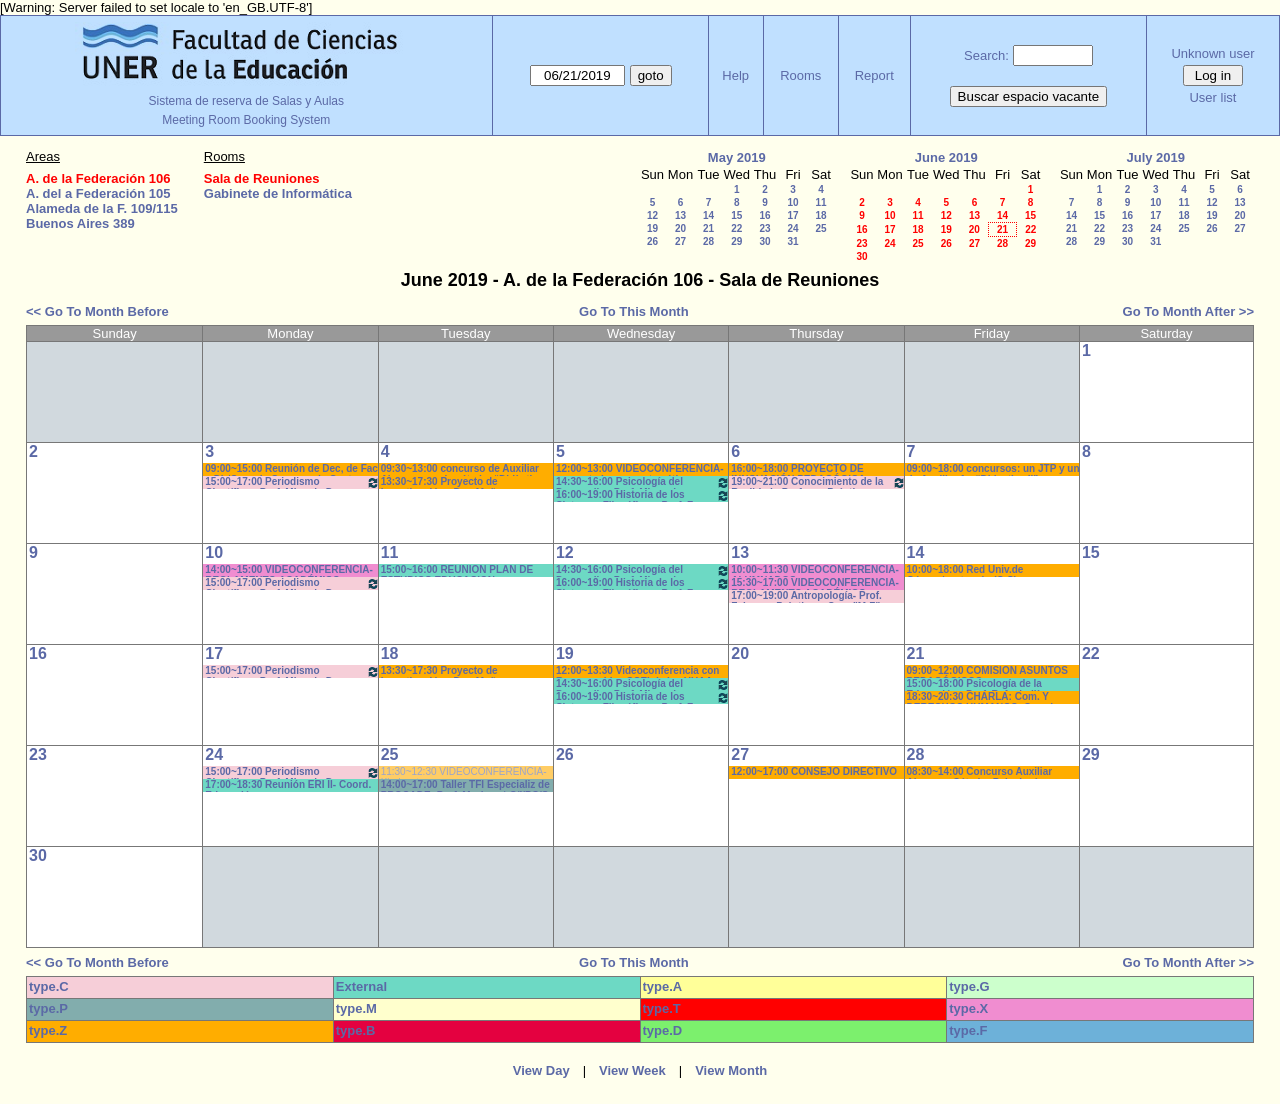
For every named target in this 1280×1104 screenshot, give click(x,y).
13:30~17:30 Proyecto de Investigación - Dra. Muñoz (444, 482)
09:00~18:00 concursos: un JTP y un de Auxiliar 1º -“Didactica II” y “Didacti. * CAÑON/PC (993, 469)
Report (874, 75)
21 (708, 228)
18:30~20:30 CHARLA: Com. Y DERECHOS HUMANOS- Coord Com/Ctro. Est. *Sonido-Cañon (980, 697)
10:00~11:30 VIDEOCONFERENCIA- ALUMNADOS (815, 570)
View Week (632, 1070)
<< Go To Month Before (97, 311)
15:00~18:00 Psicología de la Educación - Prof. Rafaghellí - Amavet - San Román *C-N (976, 684)
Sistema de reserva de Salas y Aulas (246, 101)
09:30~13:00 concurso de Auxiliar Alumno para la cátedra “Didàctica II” (462, 469)
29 (736, 241)
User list (1212, 97)
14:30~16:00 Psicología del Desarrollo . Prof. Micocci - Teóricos (643, 482)
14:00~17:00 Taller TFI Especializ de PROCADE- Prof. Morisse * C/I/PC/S (465, 785)
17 (792, 215)
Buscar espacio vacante (1029, 96)
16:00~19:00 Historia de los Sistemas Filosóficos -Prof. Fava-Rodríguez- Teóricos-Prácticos (643, 495)
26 (652, 241)
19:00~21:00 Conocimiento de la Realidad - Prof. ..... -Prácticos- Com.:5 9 (818, 482)
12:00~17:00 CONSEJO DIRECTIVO (814, 771)
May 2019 (737, 157)
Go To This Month (634, 311)
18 (820, 215)
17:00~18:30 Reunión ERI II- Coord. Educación (288, 785)
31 (792, 241)
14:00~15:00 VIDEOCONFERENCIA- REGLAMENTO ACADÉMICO (289, 570)
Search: (986, 55)
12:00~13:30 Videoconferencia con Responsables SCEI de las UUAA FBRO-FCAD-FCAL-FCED (638, 671)
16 (764, 215)
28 (708, 241)
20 (680, 228)
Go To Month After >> (1188, 311)
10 (792, 202)
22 (736, 228)
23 (764, 228)
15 (736, 215)
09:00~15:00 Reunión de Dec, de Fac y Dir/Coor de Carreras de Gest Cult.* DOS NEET (291, 469)
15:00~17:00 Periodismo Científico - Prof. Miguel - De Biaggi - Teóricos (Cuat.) (292, 482)
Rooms (800, 75)
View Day (541, 1070)
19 (652, 228)
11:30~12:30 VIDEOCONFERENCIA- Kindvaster (464, 772)
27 (680, 241)
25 (820, 228)
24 (792, 228)
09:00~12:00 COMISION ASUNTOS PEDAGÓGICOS (987, 671)
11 (820, 202)
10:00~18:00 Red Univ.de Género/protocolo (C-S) (965, 570)
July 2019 (1155, 157)
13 (680, 215)
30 (764, 241)
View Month (731, 1070)
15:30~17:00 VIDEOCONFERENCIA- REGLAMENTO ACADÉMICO (815, 583)
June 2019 (946, 157)
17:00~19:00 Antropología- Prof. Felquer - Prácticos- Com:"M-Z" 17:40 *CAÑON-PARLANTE (806, 596)
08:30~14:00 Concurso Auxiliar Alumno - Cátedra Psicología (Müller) (980, 772)
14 (708, 215)
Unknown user (1212, 53)
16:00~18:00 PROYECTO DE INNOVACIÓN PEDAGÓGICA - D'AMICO (801, 469)
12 (652, 215)
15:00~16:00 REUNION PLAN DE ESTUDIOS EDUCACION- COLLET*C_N (457, 570)
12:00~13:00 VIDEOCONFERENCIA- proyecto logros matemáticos (640, 469)
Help (735, 75)
